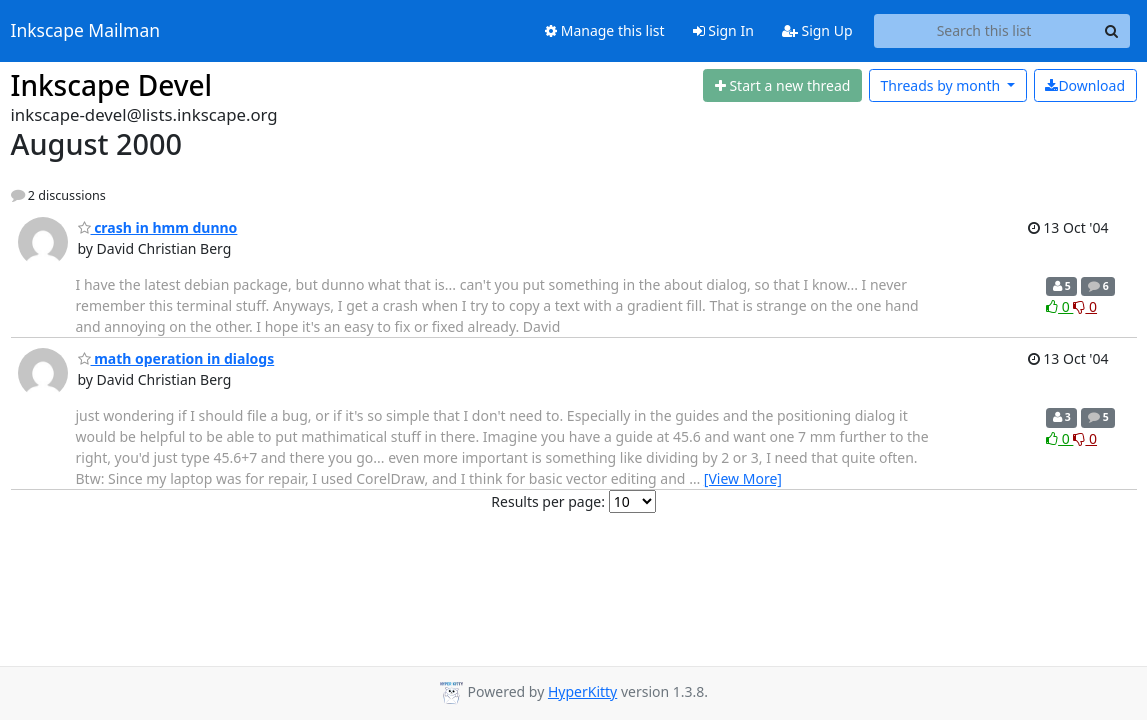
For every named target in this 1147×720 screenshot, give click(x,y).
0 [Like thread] (1059, 306)
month (941, 85)
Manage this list (605, 30)
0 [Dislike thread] (1085, 306)
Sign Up (817, 30)
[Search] (1112, 31)
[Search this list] (984, 31)
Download (1085, 85)
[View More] (743, 478)
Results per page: (548, 501)
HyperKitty (582, 691)
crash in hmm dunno (158, 227)
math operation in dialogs (176, 358)
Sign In (723, 30)
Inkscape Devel (112, 85)
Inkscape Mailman (86, 31)
